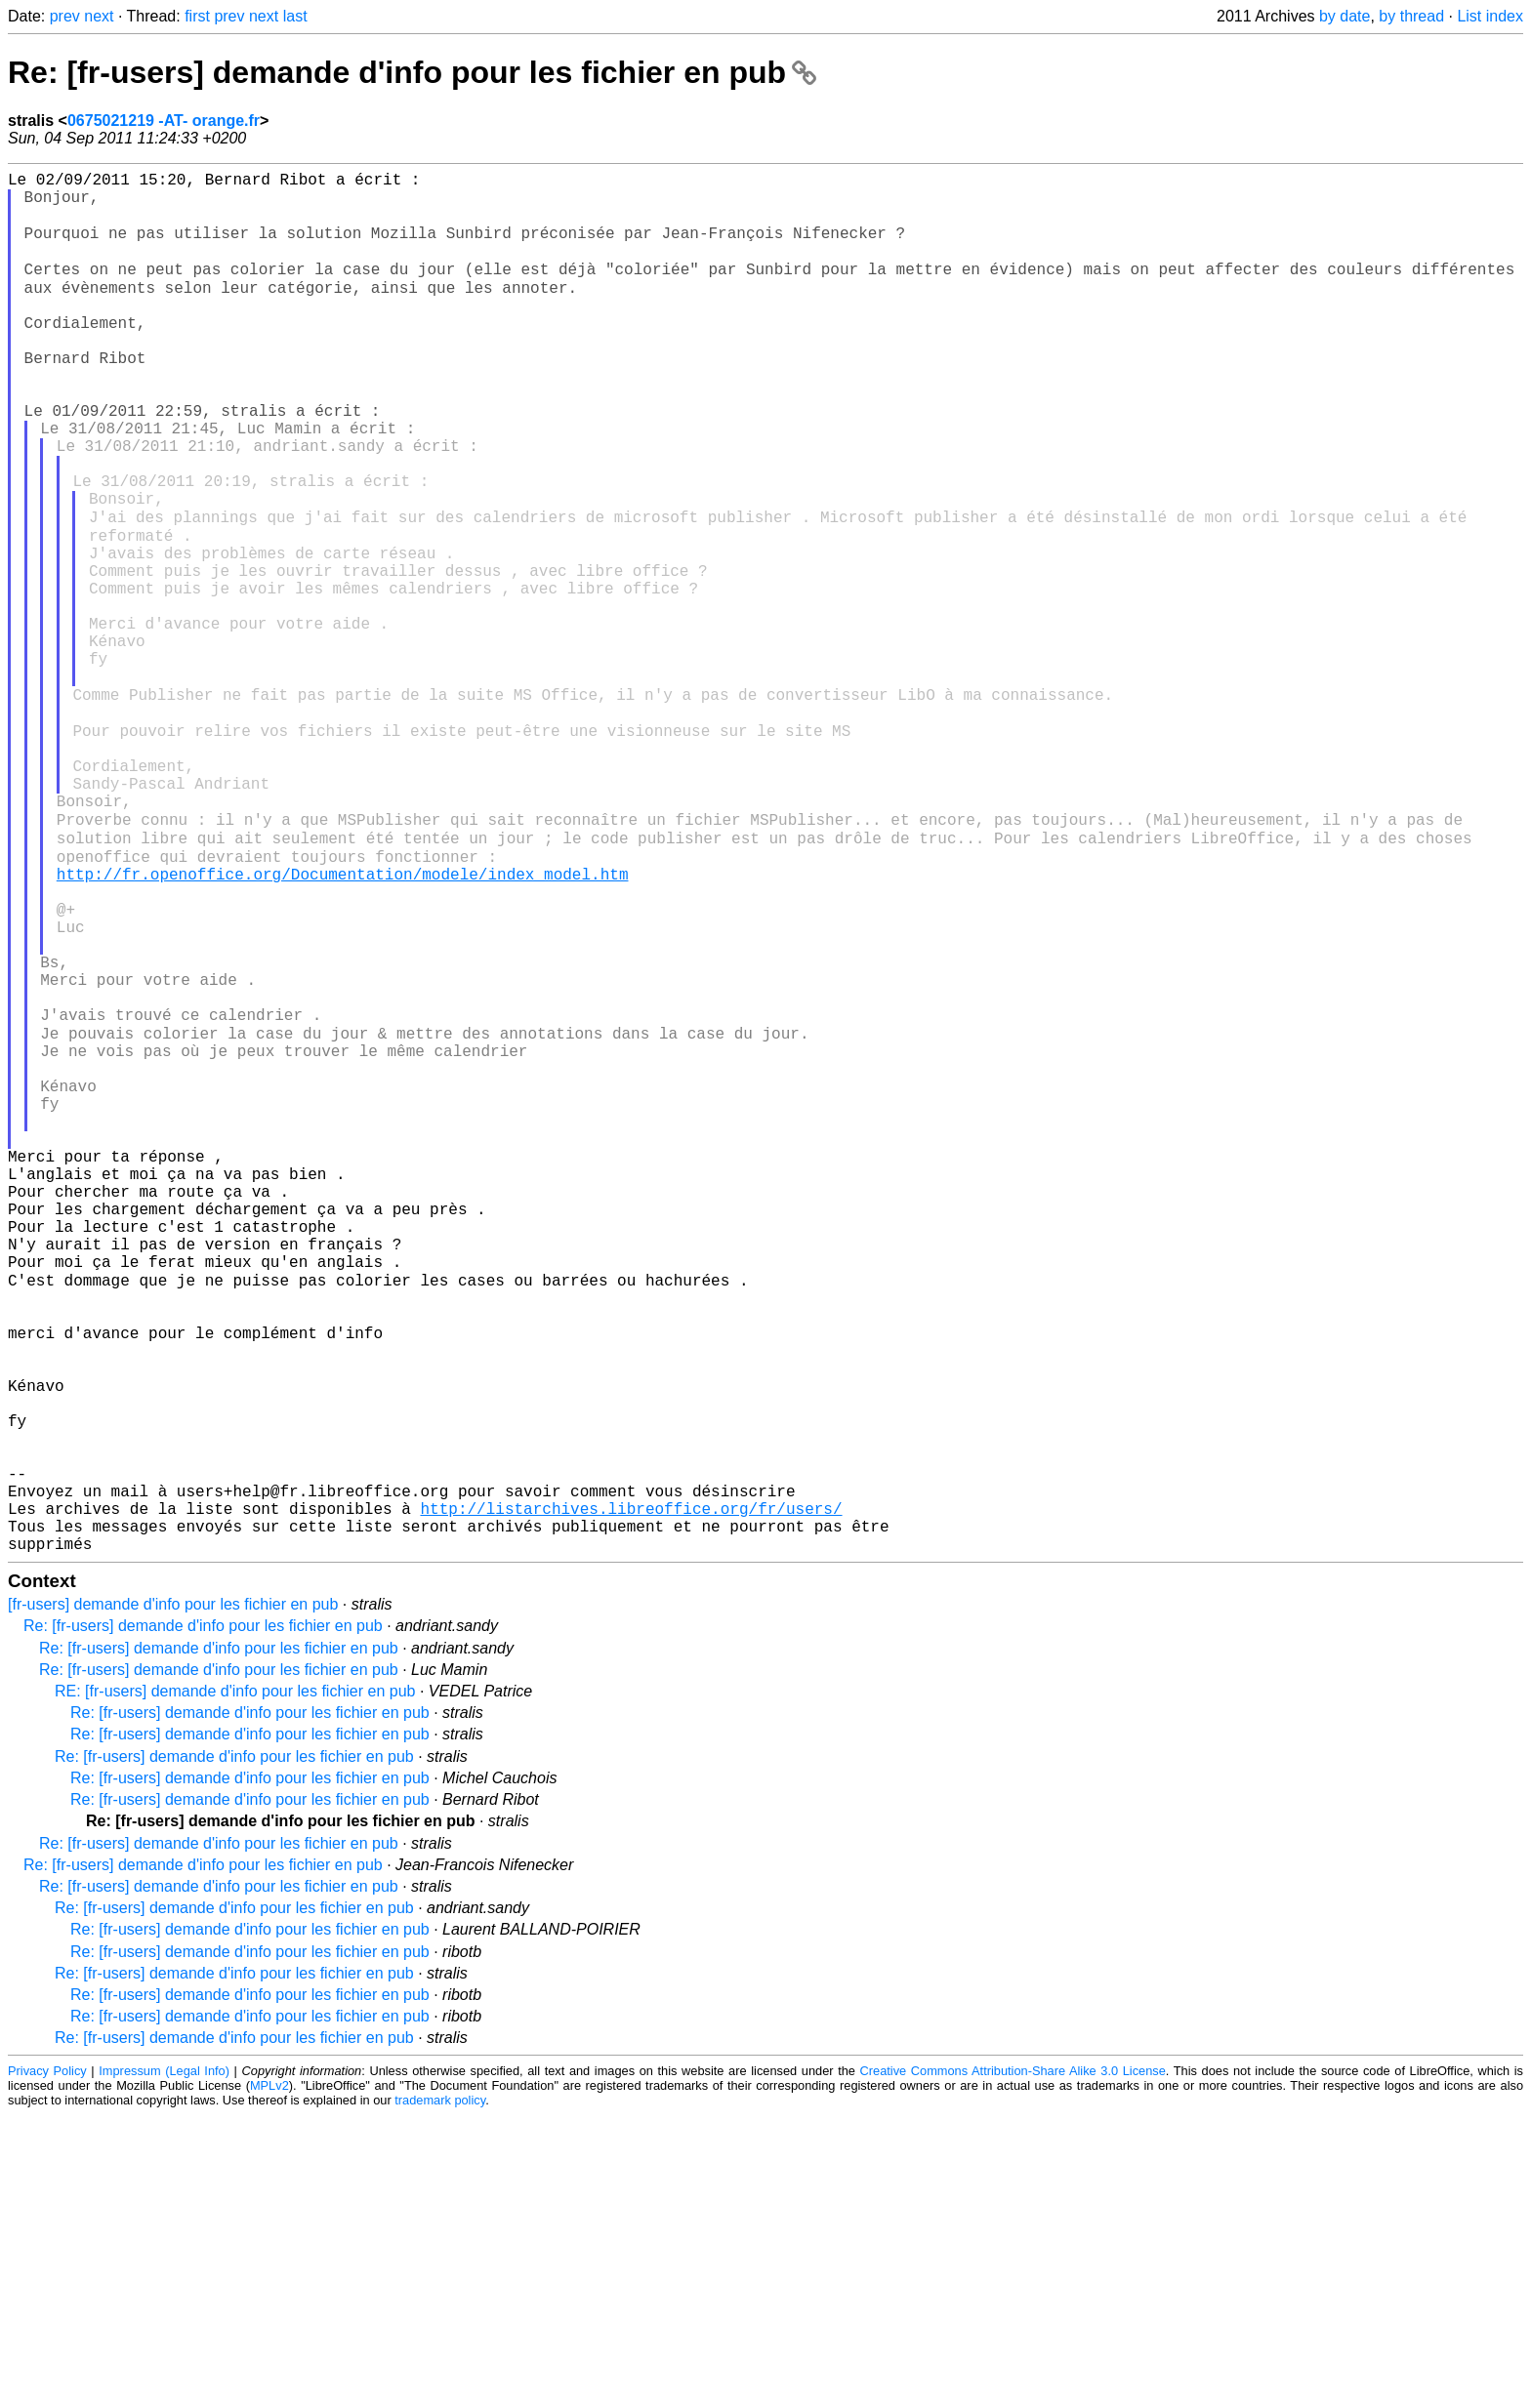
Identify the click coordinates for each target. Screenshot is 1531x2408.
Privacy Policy (47, 2363)
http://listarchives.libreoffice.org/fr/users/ (631, 1793)
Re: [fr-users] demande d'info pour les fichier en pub (412, 72)
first (197, 16)
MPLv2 (269, 2378)
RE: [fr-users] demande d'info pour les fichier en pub (235, 1984)
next (98, 16)
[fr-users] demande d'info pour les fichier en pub (173, 1897)
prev (65, 16)
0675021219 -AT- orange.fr (163, 120)
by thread (1411, 16)
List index (1490, 16)
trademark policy (439, 2393)
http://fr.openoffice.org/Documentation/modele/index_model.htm (343, 1020)
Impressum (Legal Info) (164, 2363)
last (295, 16)
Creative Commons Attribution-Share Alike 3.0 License (1013, 2363)
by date (1344, 16)
